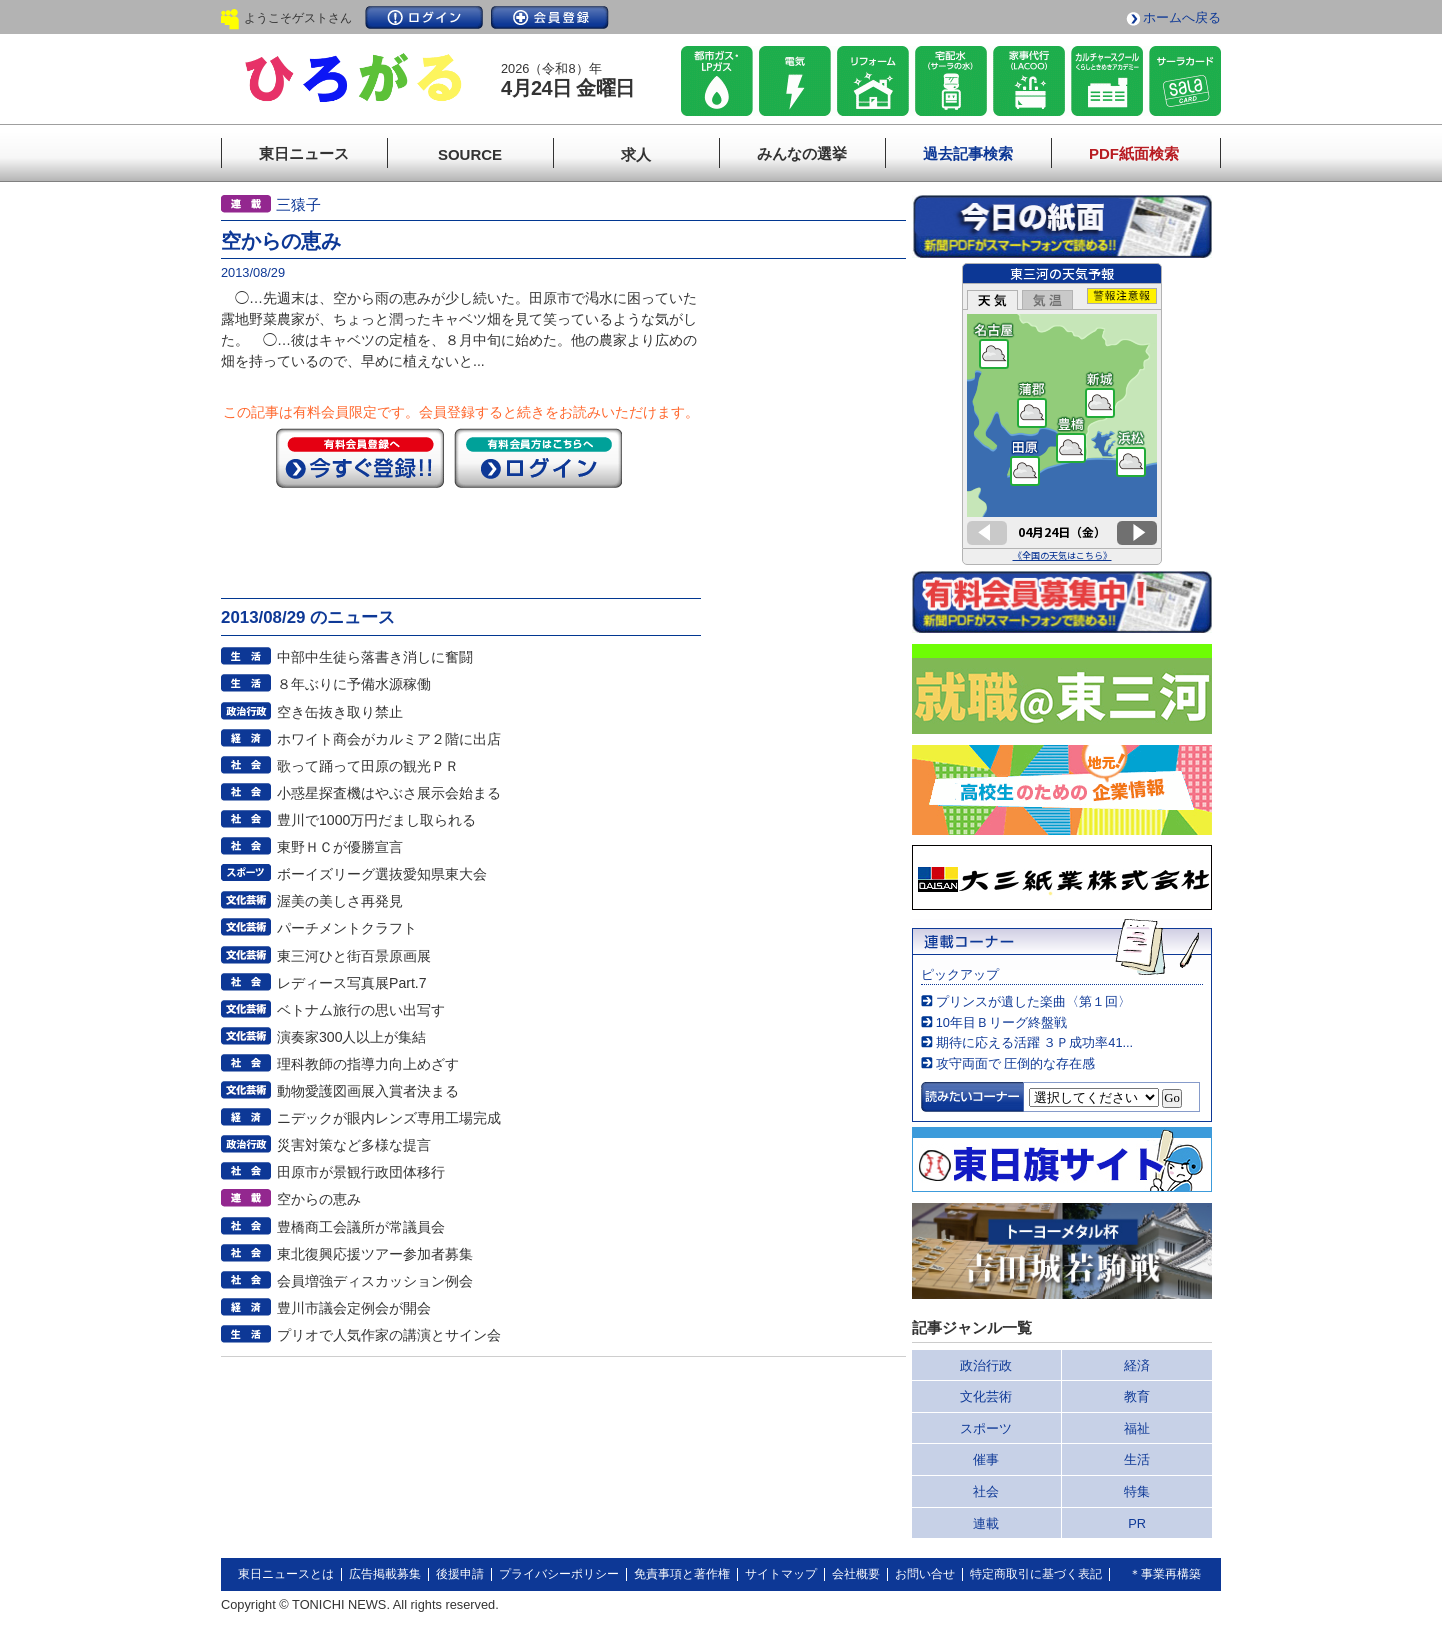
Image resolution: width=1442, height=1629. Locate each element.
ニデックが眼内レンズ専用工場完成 (389, 1118)
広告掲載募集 (385, 1574)
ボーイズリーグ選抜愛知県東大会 (382, 874)
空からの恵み (319, 1199)
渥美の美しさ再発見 (340, 901)
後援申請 (460, 1574)
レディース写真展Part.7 (352, 983)
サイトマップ (781, 1574)
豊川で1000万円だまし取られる (376, 820)
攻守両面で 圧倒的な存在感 (1016, 1063)
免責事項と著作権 (682, 1574)
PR (1137, 1523)
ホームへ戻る (1182, 17)
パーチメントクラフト (347, 928)
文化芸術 (986, 1396)
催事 (986, 1459)
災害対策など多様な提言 (354, 1145)
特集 (1137, 1491)
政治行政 (986, 1365)
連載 (986, 1523)
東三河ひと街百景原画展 (354, 956)
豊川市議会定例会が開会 (354, 1308)
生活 (1137, 1459)
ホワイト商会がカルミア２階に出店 (389, 739)
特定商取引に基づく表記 (1036, 1574)
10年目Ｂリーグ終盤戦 (1001, 1022)
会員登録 (550, 17)
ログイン (424, 17)
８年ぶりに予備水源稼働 (354, 684)
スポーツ (986, 1428)
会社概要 (856, 1574)
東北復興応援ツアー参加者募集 (375, 1254)
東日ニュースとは (286, 1574)
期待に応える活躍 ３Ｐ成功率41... (1034, 1042)
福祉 (1137, 1428)
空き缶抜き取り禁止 (340, 712)
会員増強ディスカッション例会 (375, 1281)
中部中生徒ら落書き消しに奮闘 (375, 657)
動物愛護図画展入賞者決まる (368, 1091)
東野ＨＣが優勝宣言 (340, 847)
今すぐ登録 (360, 458)
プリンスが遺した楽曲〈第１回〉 (1033, 1001)
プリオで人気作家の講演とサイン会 (389, 1335)
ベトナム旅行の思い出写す (361, 1010)
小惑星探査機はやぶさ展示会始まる (389, 793)
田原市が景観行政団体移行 (361, 1172)
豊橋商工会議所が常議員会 (361, 1227)
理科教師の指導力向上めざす (368, 1064)
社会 (986, 1491)
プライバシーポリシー (559, 1574)
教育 (1137, 1396)
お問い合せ (925, 1574)
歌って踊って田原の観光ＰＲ (368, 766)
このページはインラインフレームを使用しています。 (1062, 414)
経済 (1137, 1365)
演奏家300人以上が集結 (352, 1037)
